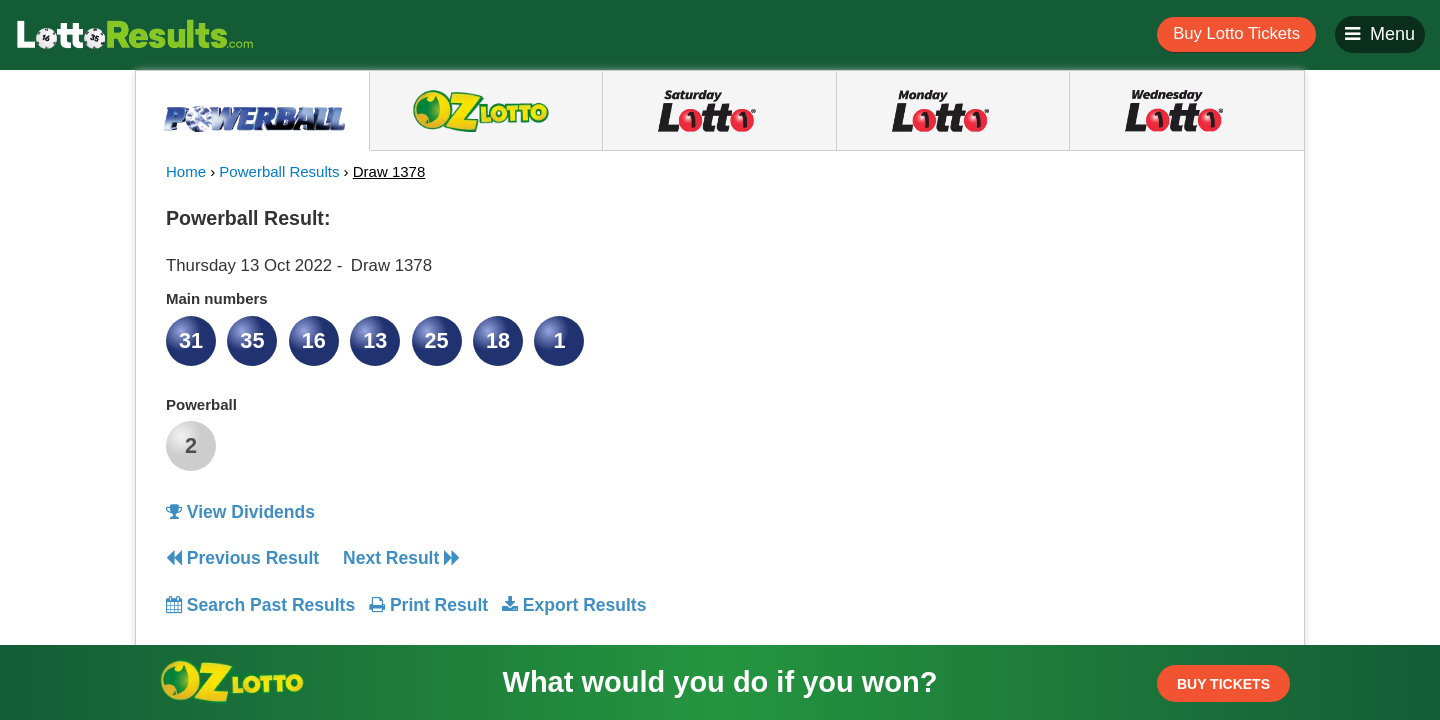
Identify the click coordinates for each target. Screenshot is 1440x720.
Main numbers (217, 298)
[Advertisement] (1093, 324)
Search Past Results (260, 605)
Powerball (201, 404)
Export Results (574, 605)
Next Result (401, 558)
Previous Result (242, 558)
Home (186, 171)
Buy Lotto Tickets (1236, 33)
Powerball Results (279, 171)
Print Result (428, 605)
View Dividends (240, 512)
